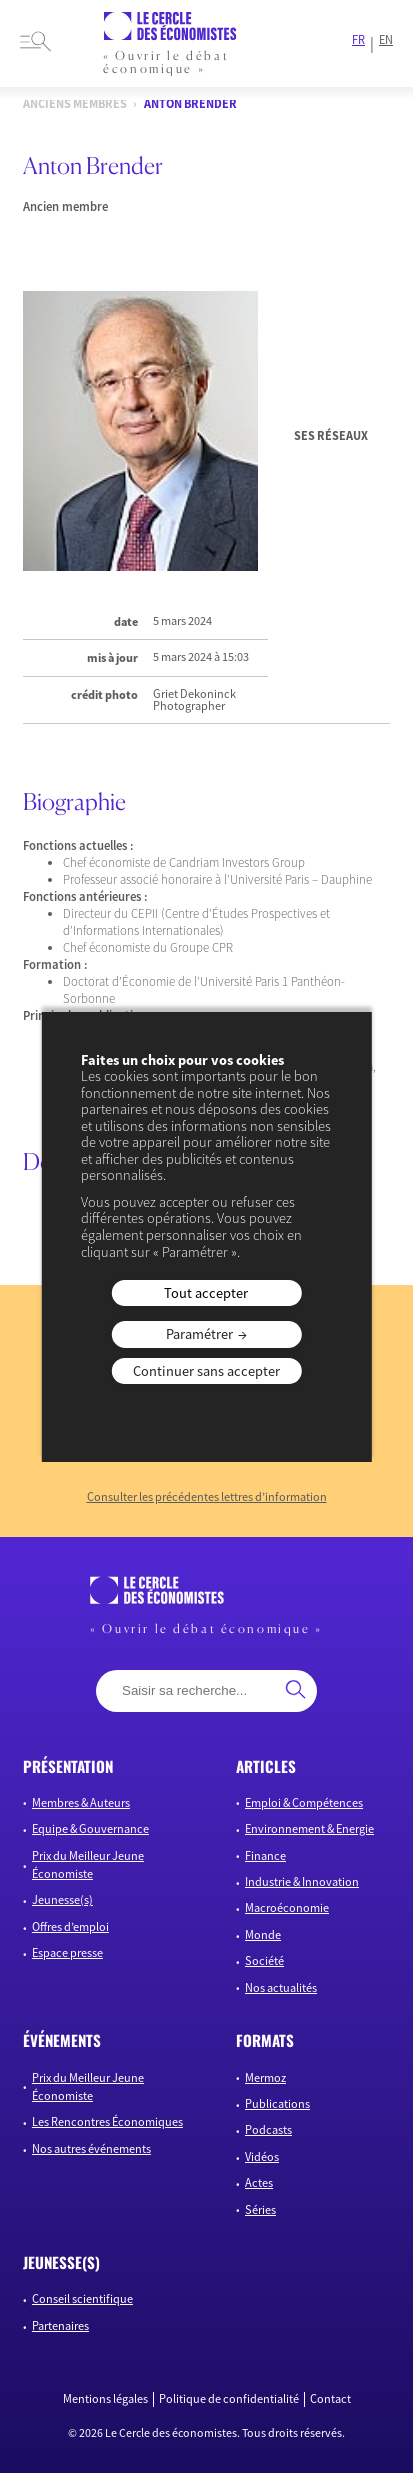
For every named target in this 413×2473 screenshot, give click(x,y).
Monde (263, 1934)
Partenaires (60, 2325)
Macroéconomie (287, 1907)
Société (264, 1960)
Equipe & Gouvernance (90, 1828)
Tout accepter (206, 1293)
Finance (265, 1855)
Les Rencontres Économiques (107, 2121)
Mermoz (265, 2077)
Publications (277, 2103)
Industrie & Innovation (302, 1881)
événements (62, 2040)
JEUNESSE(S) (61, 2262)
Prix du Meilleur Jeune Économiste (88, 1864)
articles (266, 1766)
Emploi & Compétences (304, 1802)
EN (386, 40)
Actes (259, 2182)
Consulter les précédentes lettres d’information (207, 1497)
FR (358, 40)
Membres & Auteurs (81, 1802)
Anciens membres (75, 104)
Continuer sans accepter (206, 1371)
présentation (68, 1766)
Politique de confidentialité (229, 2399)
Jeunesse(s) (62, 1899)
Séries (260, 2209)
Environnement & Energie (309, 1828)
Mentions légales (105, 2399)
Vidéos (262, 2156)
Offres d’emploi (70, 1926)
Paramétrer (199, 1334)
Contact (330, 2399)
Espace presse (67, 1952)
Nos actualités (281, 1987)
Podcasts (268, 2129)
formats (265, 2040)
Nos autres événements (91, 2148)
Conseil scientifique (82, 2298)
